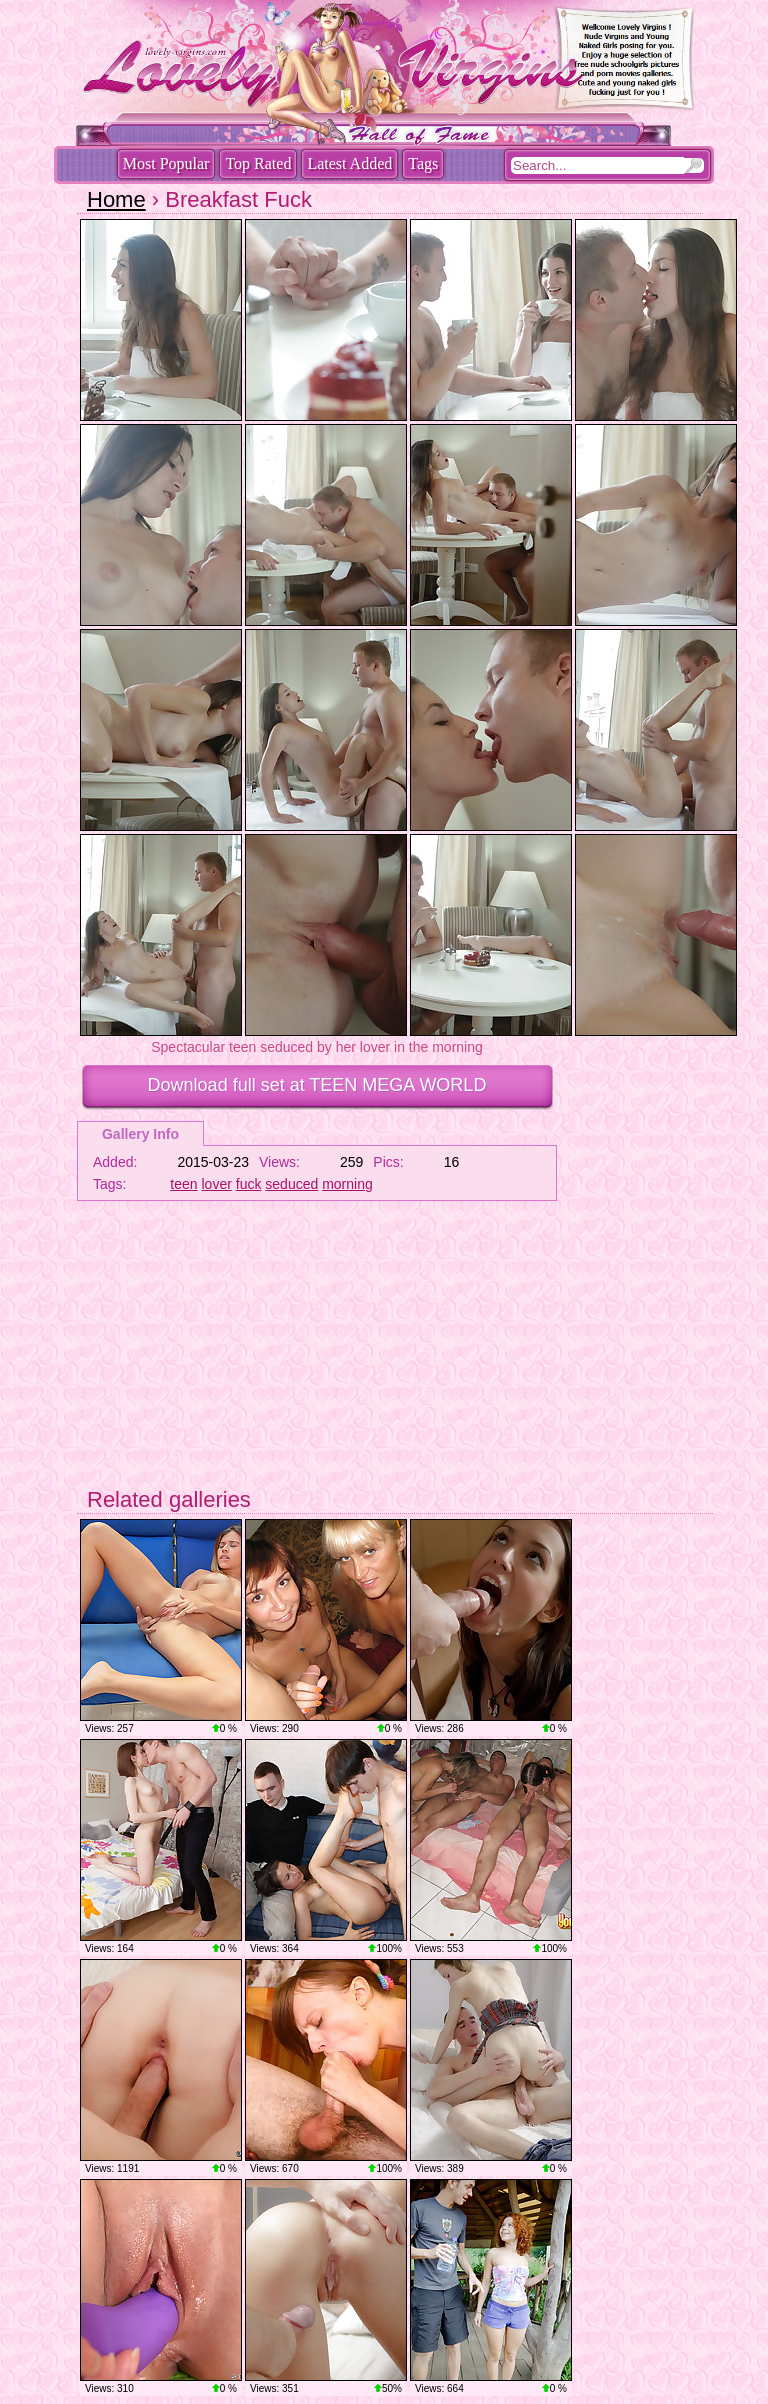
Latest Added (349, 163)
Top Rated (258, 163)
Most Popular (166, 163)
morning (347, 1184)
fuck (249, 1184)
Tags (423, 163)
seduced (291, 1184)
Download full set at (317, 1085)
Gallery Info (140, 1134)
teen (183, 1184)
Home (116, 199)
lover (217, 1184)
